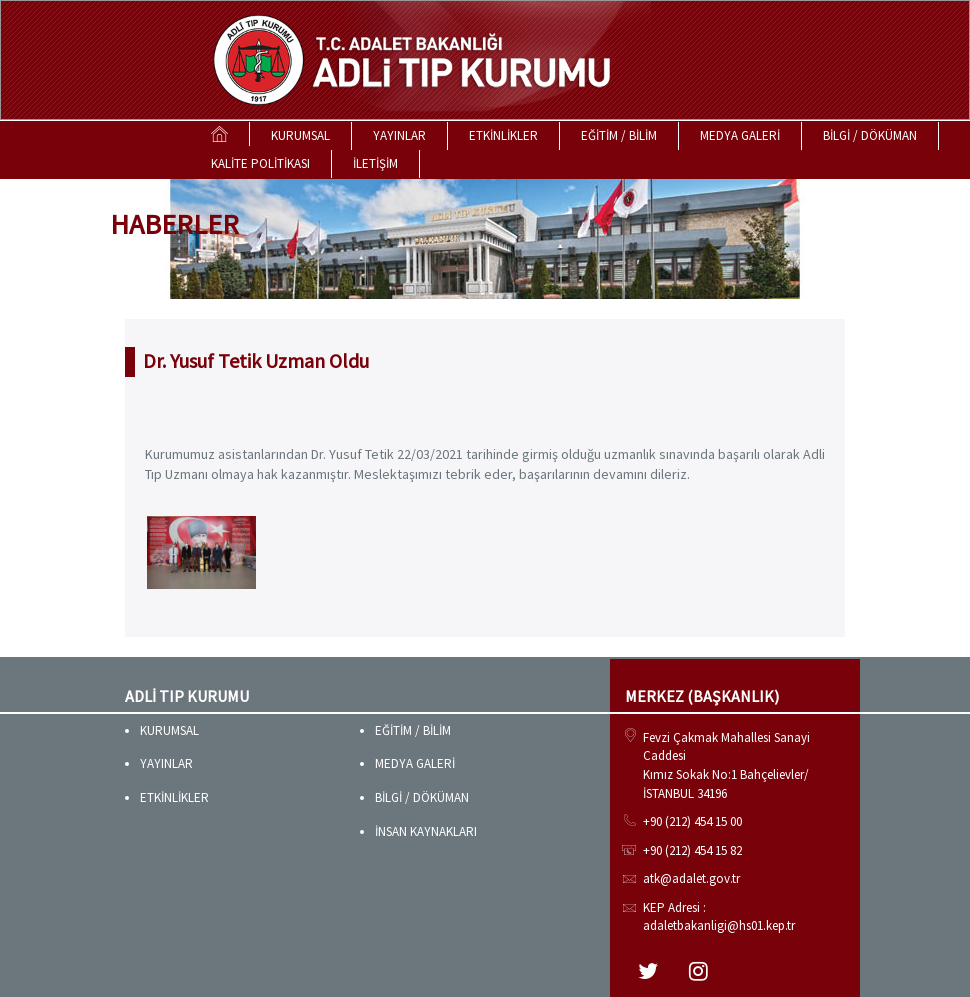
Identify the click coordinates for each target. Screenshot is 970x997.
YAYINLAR (399, 135)
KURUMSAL (300, 135)
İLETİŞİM (375, 163)
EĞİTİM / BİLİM (619, 135)
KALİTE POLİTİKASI (260, 163)
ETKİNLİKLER (503, 135)
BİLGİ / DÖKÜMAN (870, 135)
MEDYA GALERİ (740, 135)
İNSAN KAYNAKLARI (426, 831)
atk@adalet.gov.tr (691, 878)
